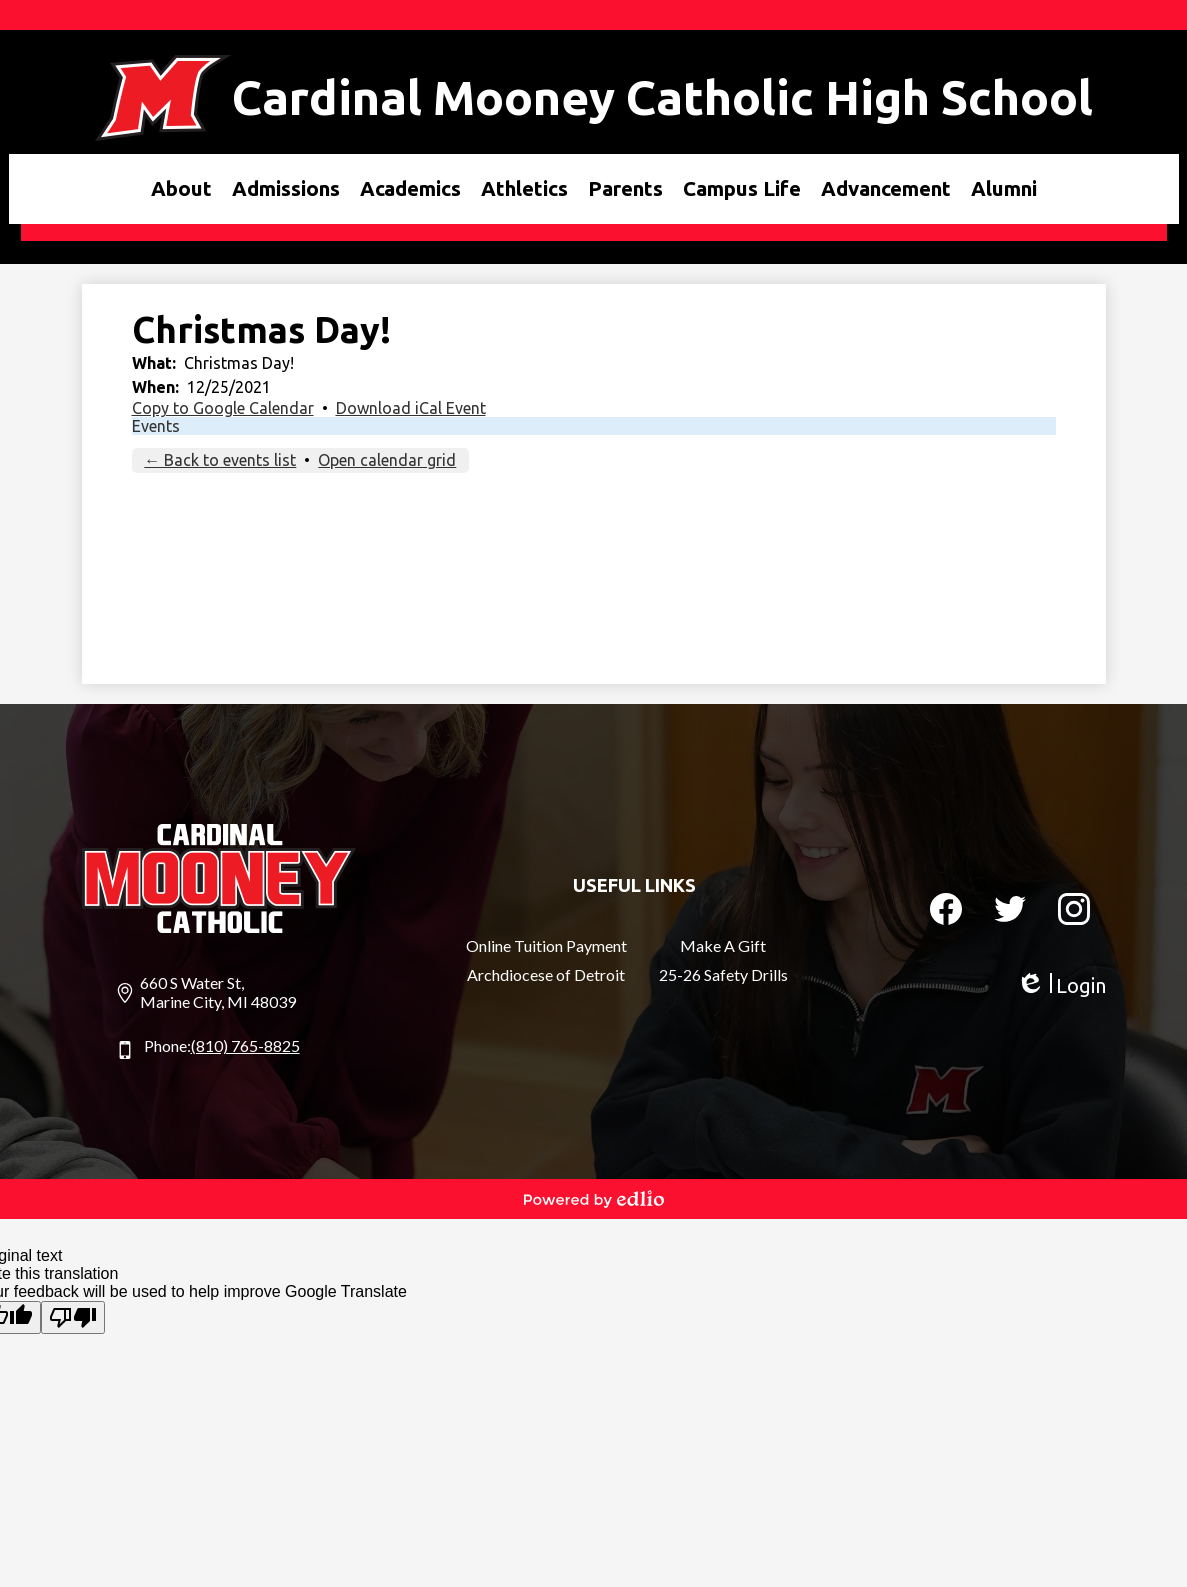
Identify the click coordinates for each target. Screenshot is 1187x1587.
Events (156, 426)
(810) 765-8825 (245, 1045)
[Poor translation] (73, 1317)
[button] (181, 189)
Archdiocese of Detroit (546, 974)
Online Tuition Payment (546, 945)
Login (1061, 985)
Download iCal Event (411, 408)
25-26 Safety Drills (723, 974)
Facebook (946, 913)
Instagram (1074, 913)
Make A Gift (723, 945)
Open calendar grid (387, 460)
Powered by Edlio (594, 1199)
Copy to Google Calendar (223, 408)
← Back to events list (220, 460)
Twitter (1010, 913)
